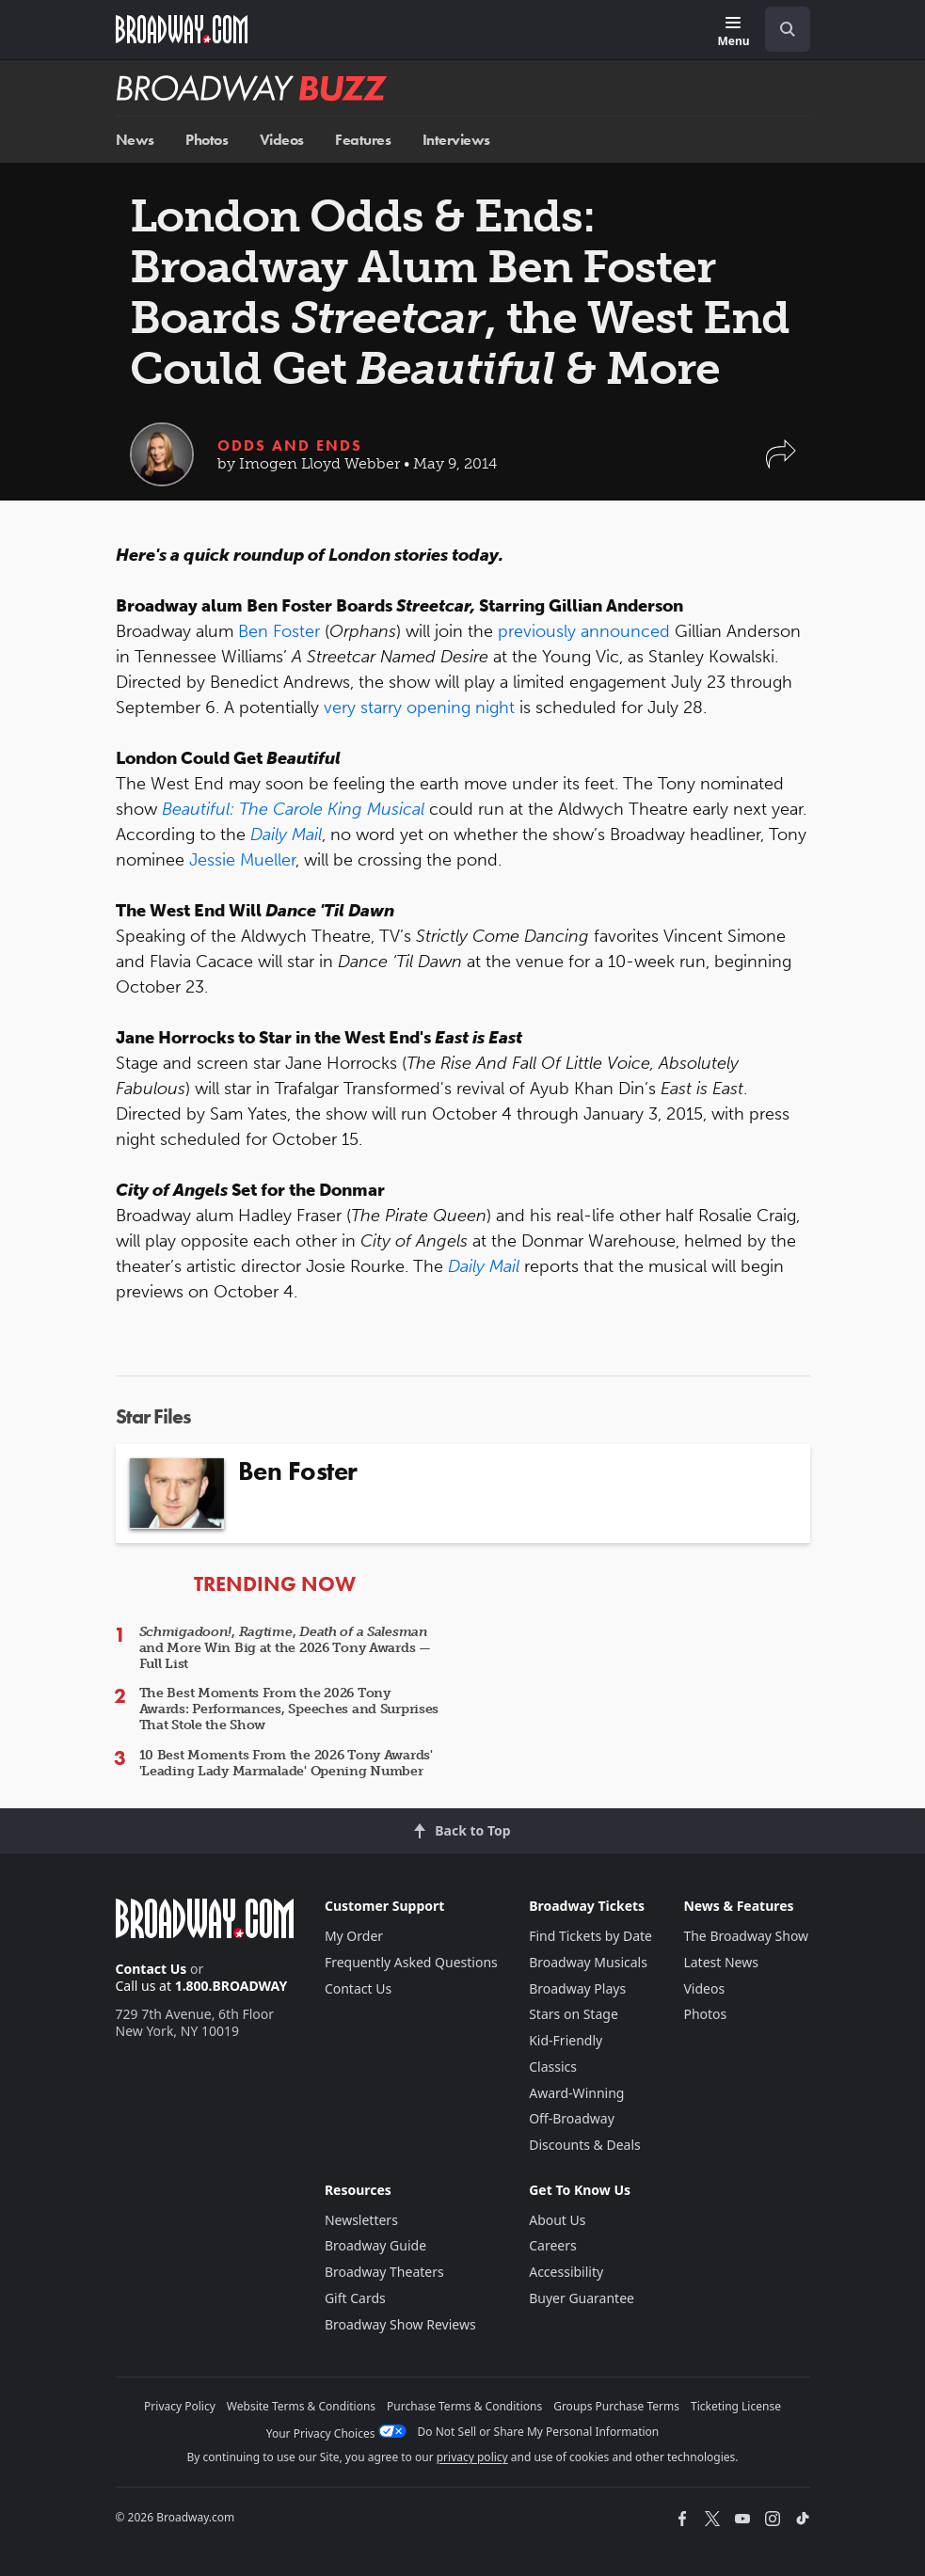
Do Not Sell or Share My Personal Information (539, 2432)
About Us (557, 2220)
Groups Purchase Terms (616, 2406)
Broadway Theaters (384, 2272)
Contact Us (151, 1969)
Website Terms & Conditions (301, 2406)
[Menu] (733, 32)
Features (363, 140)
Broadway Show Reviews (400, 2324)
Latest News (720, 1962)
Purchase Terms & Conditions (464, 2406)
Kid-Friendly (565, 2040)
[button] (781, 463)
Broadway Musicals (588, 1962)
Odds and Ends (289, 445)
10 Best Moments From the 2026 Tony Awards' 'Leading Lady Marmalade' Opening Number (286, 1763)
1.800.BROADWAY (231, 1986)
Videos (282, 140)
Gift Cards (355, 2298)
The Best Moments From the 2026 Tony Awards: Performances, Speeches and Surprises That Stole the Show (289, 1709)
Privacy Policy (179, 2406)
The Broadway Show (745, 1936)
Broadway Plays (577, 1988)
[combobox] (780, 29)
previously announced (586, 631)
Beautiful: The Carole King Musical (293, 809)
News (135, 140)
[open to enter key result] (787, 29)
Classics (553, 2066)
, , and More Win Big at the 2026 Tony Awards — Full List (285, 1648)
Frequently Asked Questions (411, 1962)
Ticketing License (736, 2406)
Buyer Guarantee (581, 2298)
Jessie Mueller (242, 860)
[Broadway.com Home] (181, 29)
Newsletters (361, 2220)
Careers (552, 2245)
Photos (206, 140)
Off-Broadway (571, 2118)
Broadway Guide (375, 2245)
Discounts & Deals (585, 2145)
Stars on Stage (573, 2014)
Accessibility (566, 2272)
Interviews (456, 140)
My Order (354, 1936)
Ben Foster (279, 631)
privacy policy (472, 2457)
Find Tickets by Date (590, 1936)
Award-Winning (576, 2093)
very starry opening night (419, 707)
